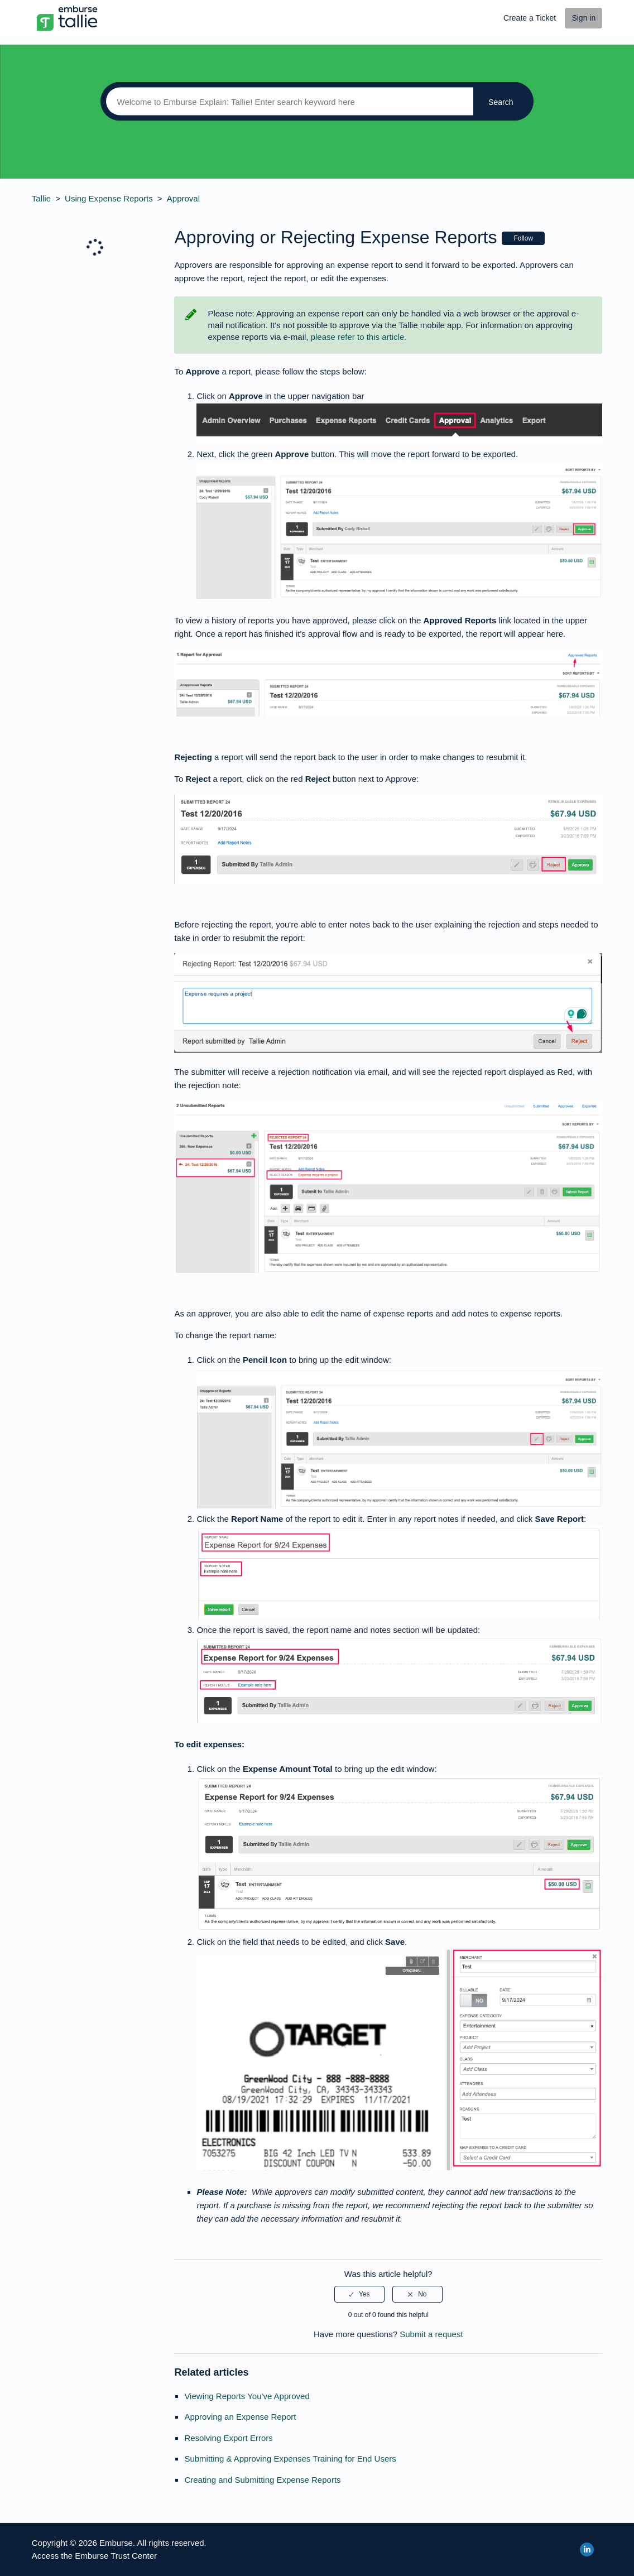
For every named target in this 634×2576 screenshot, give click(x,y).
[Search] (286, 101)
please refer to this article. (359, 337)
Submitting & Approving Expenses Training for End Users (290, 2458)
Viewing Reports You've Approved (246, 2396)
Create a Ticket (529, 17)
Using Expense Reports (109, 198)
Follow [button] (523, 238)
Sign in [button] (583, 17)
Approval (183, 198)
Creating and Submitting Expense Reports (262, 2479)
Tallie (41, 198)
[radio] (359, 2294)
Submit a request (431, 2334)
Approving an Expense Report (240, 2416)
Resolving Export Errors (228, 2438)
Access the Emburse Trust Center (94, 2555)
